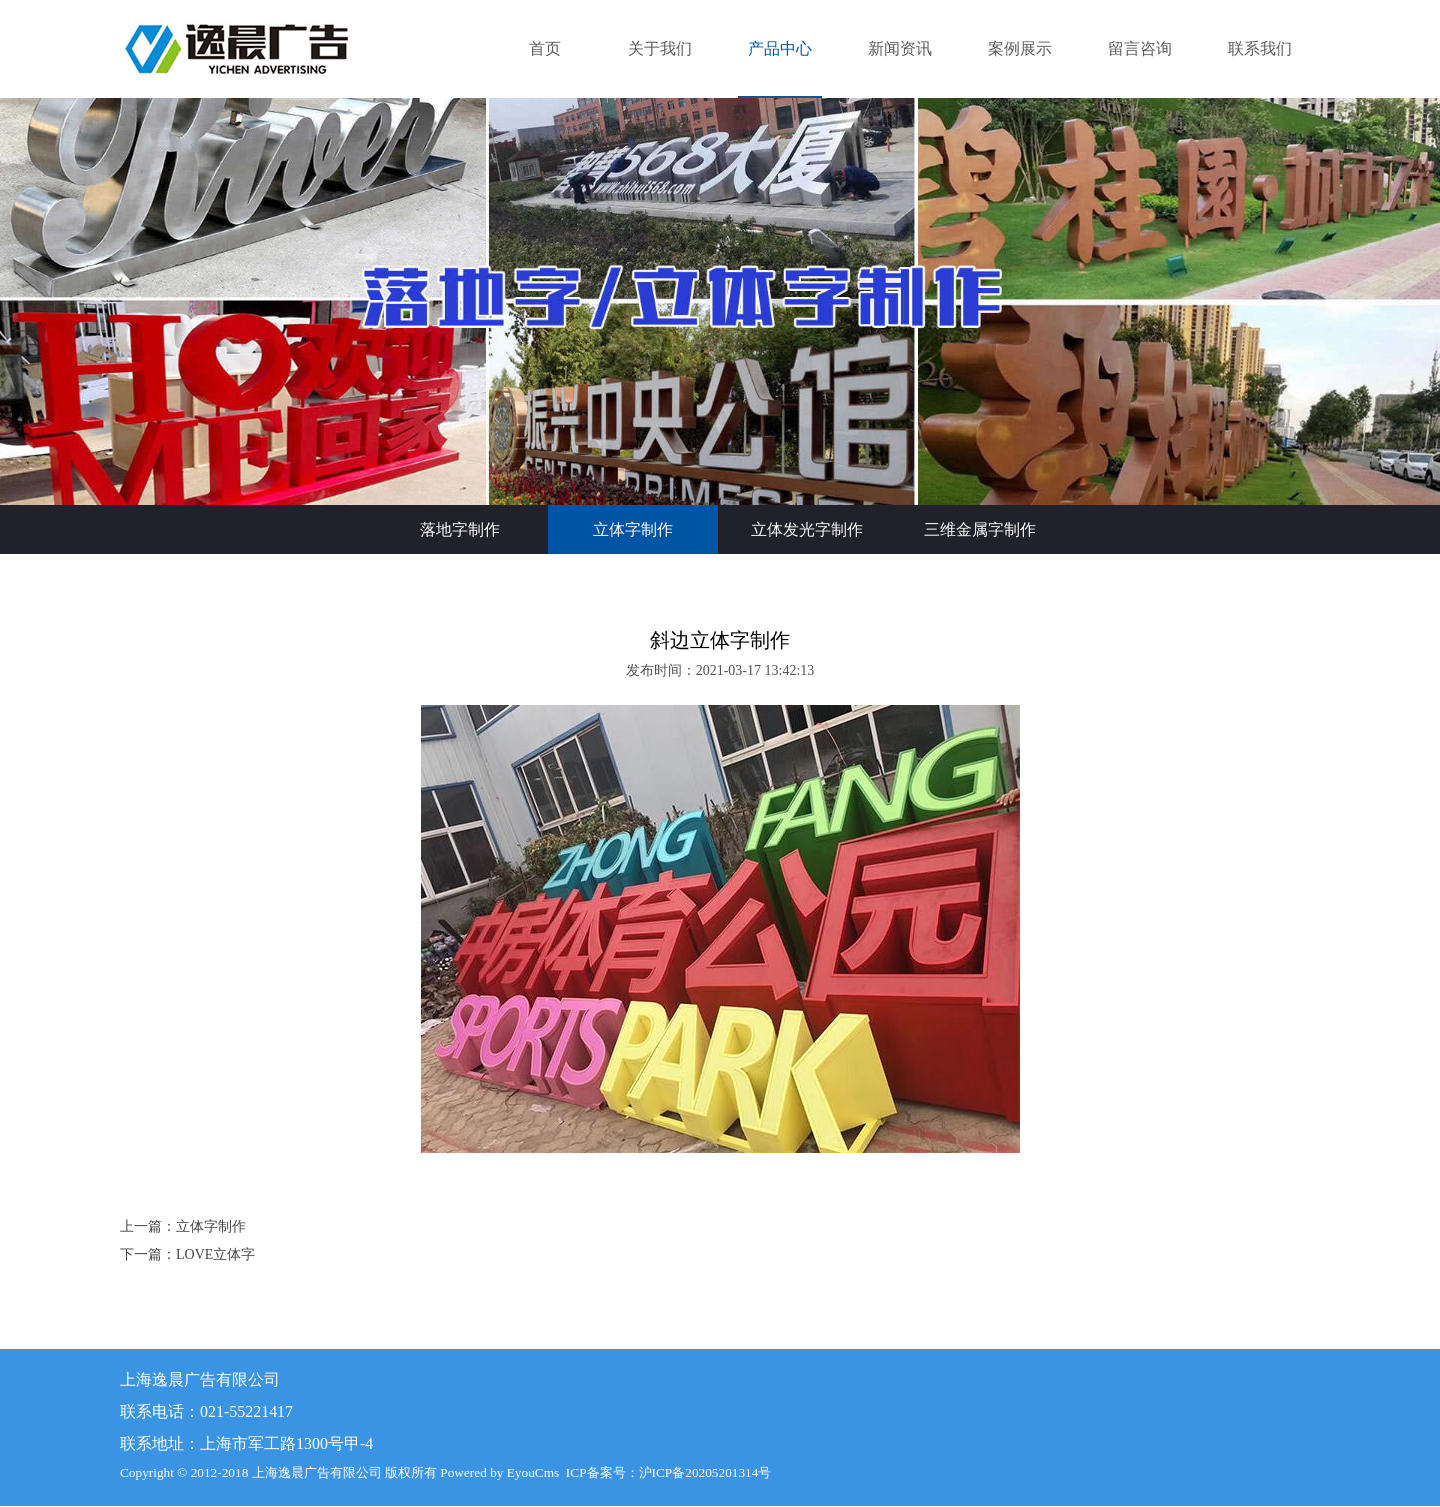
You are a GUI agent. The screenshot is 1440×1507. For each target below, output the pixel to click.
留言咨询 (1140, 48)
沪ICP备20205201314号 (705, 1472)
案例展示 (1020, 48)
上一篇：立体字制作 (183, 1226)
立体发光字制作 (807, 529)
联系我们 (1260, 48)
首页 (545, 48)
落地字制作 (460, 529)
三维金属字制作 (980, 529)
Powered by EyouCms (498, 1472)
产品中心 (780, 48)
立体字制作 (633, 529)
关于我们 (660, 48)
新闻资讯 (900, 48)
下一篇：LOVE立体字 (187, 1254)
